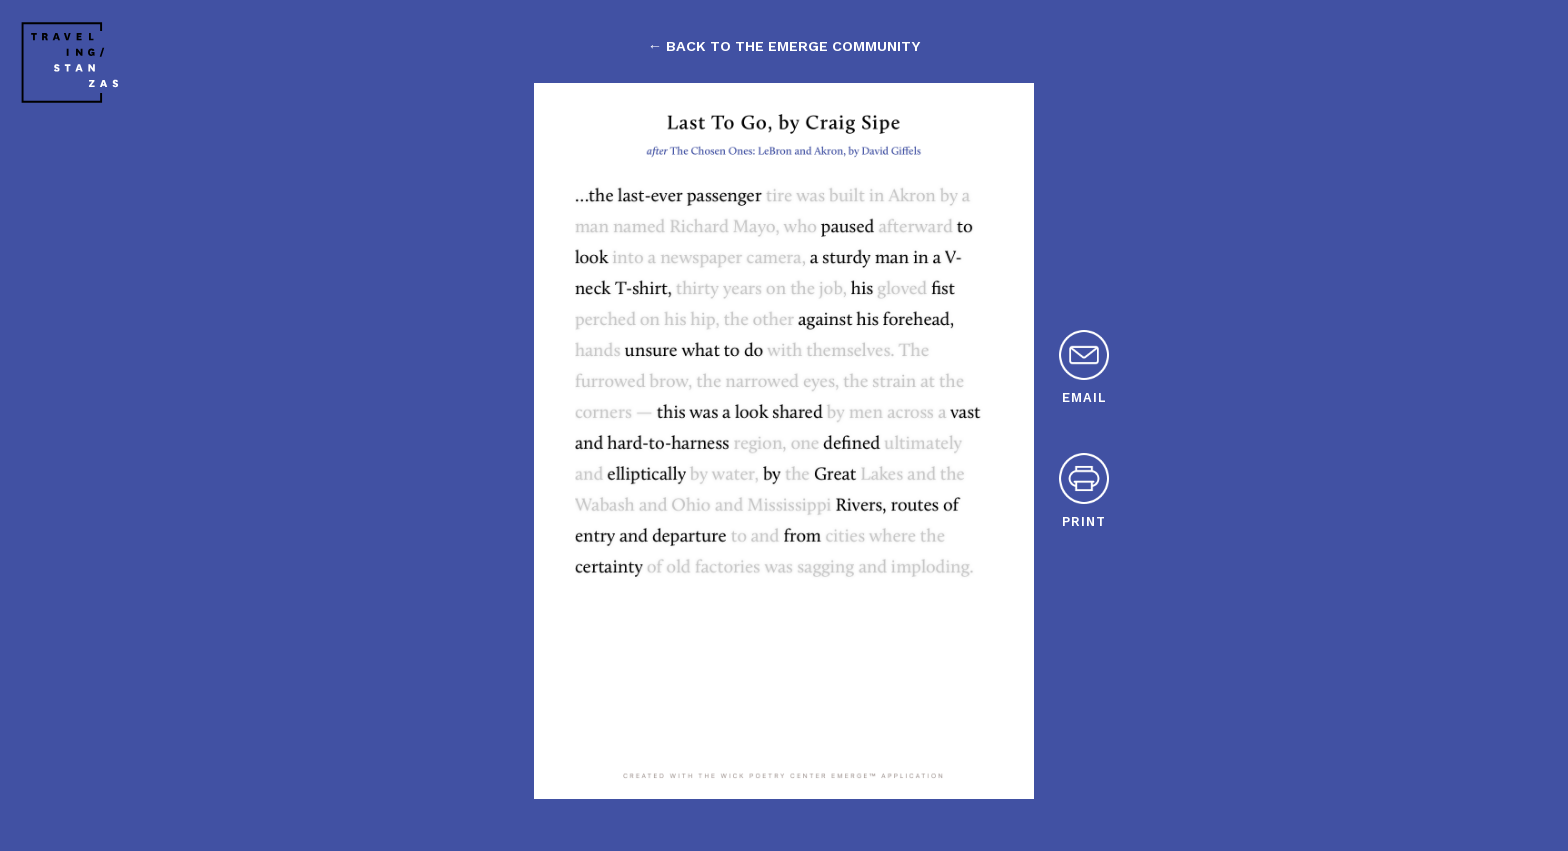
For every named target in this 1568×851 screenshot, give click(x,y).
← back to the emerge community (784, 46)
